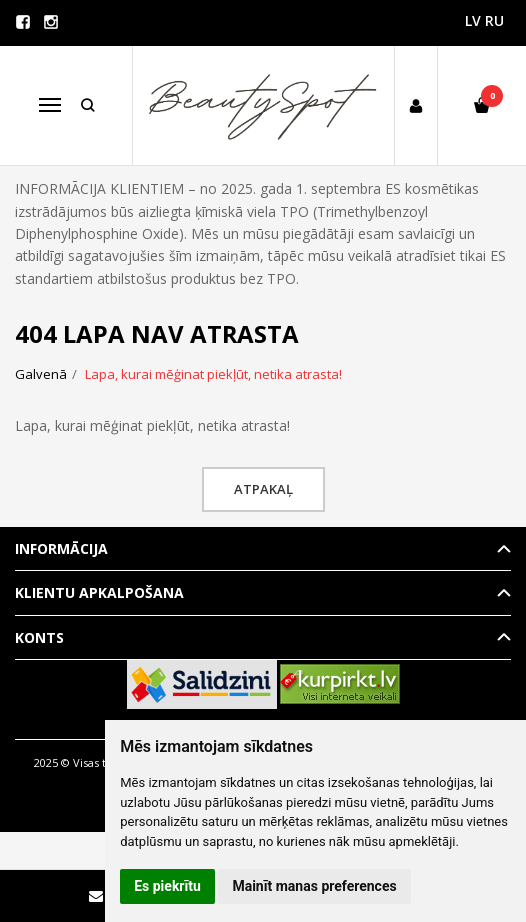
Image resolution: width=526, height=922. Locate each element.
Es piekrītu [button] (167, 886)
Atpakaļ (263, 489)
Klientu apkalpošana (99, 592)
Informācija (61, 548)
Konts (39, 637)
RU (494, 20)
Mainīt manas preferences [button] (314, 886)
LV (473, 20)
